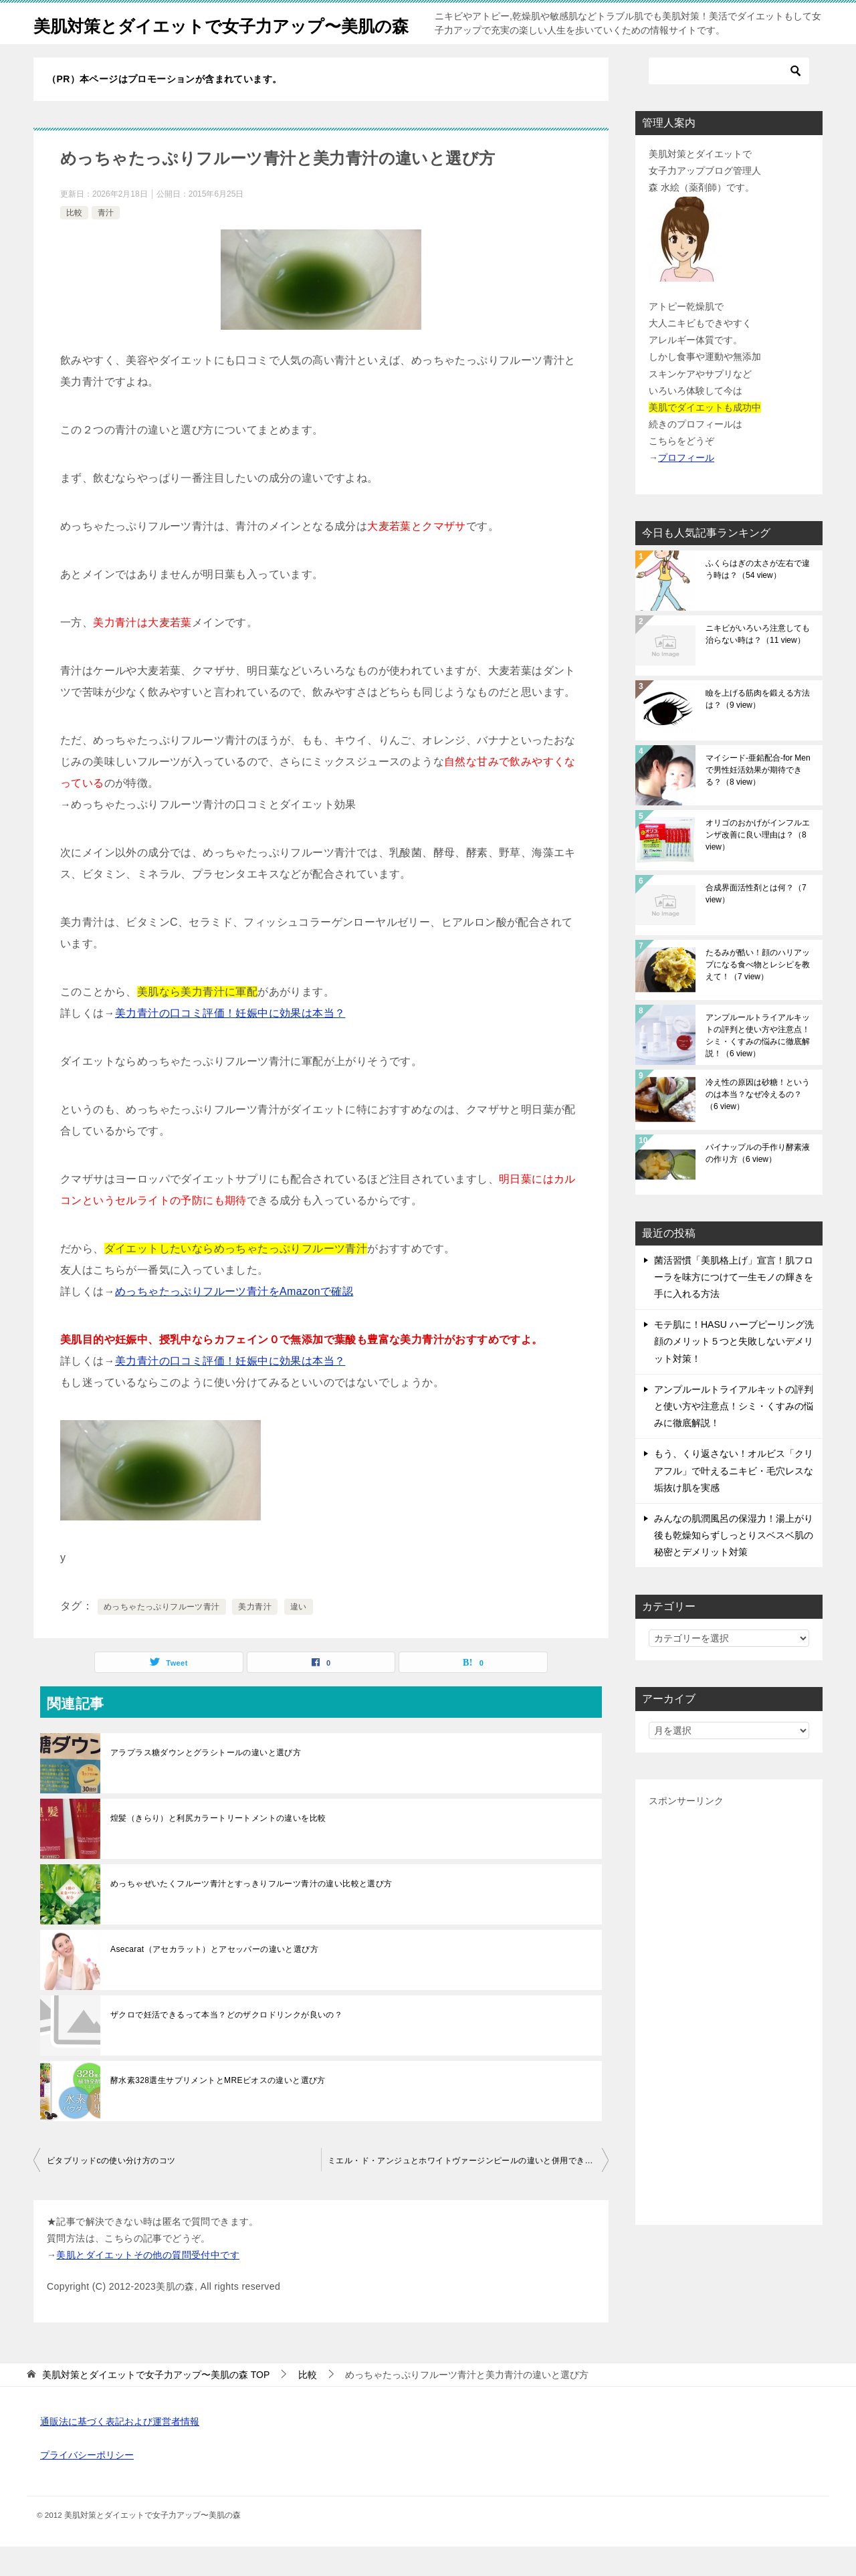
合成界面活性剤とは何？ (756, 923)
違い (298, 1636)
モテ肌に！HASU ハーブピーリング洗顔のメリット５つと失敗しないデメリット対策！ (734, 1371)
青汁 (106, 242)
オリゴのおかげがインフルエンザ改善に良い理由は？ (758, 864)
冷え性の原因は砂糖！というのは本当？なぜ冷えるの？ (758, 1124)
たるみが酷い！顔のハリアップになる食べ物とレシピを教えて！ (758, 994)
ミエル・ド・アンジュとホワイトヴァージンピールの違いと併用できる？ (464, 2190)
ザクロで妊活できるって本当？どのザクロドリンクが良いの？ (226, 2044)
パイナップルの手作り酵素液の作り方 (758, 1182)
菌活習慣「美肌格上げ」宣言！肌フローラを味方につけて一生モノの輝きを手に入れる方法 (733, 1306)
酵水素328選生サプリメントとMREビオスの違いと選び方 (218, 2109)
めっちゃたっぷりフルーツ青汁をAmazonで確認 (234, 1320)
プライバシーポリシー (87, 2484)
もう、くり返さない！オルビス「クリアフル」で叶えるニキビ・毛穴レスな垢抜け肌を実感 (733, 1500)
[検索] (729, 100)
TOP (156, 2404)
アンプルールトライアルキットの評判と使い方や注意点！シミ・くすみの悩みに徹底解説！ (758, 1065)
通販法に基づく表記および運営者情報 (119, 2451)
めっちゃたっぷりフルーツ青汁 (162, 1636)
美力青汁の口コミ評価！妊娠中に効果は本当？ (230, 1042)
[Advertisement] (729, 2040)
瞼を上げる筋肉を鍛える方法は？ (758, 728)
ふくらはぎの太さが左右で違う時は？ (758, 598)
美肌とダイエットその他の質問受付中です (147, 2284)
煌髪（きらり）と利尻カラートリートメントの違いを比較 (218, 1847)
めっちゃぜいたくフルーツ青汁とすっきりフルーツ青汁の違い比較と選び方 (251, 1913)
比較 (74, 242)
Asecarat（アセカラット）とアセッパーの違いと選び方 (214, 1978)
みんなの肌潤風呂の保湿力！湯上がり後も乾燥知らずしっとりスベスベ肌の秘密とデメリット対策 (733, 1565)
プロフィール (686, 487)
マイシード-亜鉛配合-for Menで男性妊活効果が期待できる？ (758, 799)
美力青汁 (255, 1636)
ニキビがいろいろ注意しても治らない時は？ (758, 663)
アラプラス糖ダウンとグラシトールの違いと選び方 (205, 1782)
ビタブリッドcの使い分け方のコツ (111, 2190)
